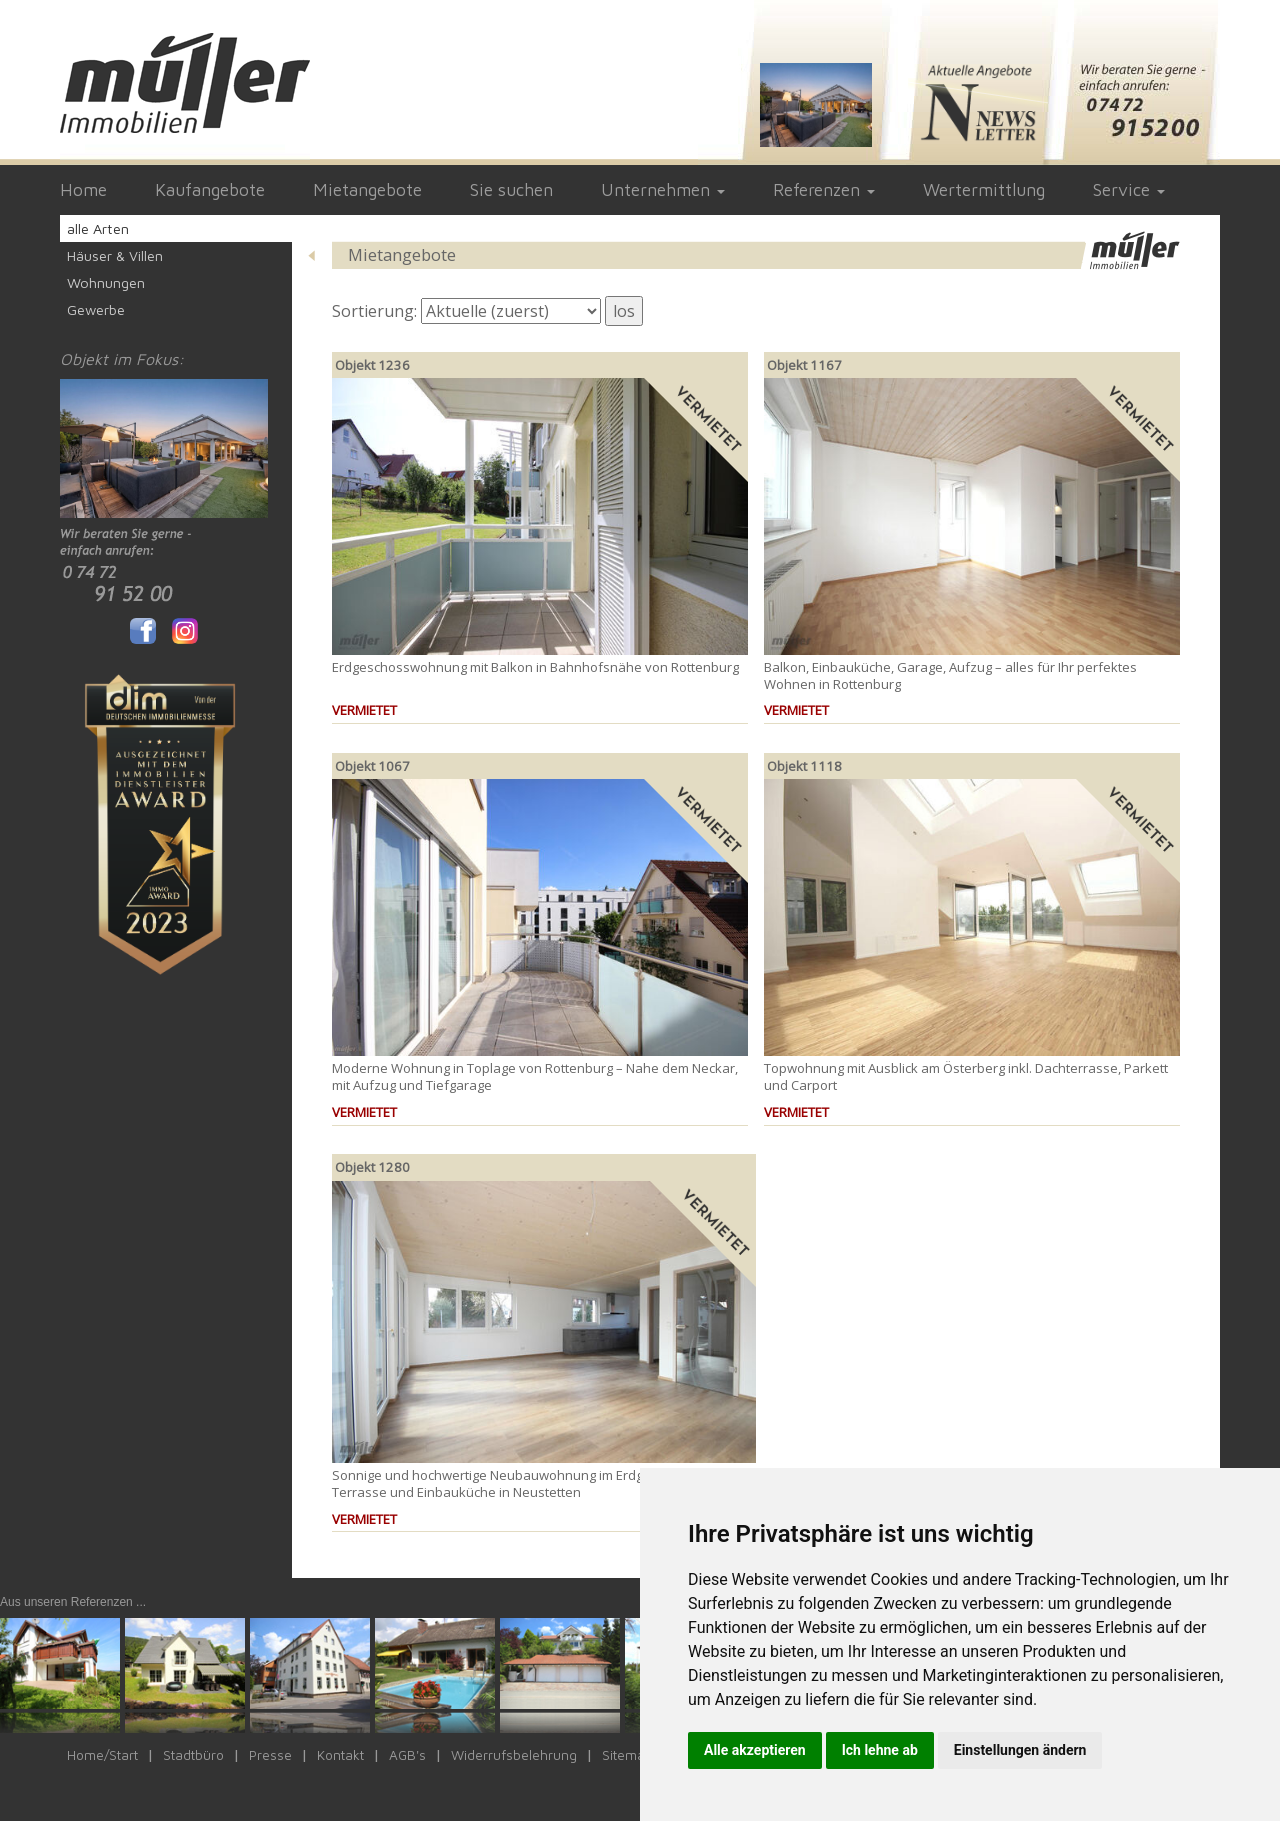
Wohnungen (106, 282)
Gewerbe (96, 309)
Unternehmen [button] (663, 189)
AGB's (407, 1755)
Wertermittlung (984, 189)
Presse (270, 1755)
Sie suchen (511, 189)
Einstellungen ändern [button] (1020, 1750)
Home (83, 189)
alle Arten (98, 228)
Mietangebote (367, 189)
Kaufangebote (210, 189)
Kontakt (340, 1755)
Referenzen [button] (824, 189)
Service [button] (1129, 189)
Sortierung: (374, 311)
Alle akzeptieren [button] (755, 1750)
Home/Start (102, 1755)
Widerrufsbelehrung (514, 1755)
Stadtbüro (193, 1755)
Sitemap (627, 1755)
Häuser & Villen (115, 255)
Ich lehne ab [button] (880, 1750)
